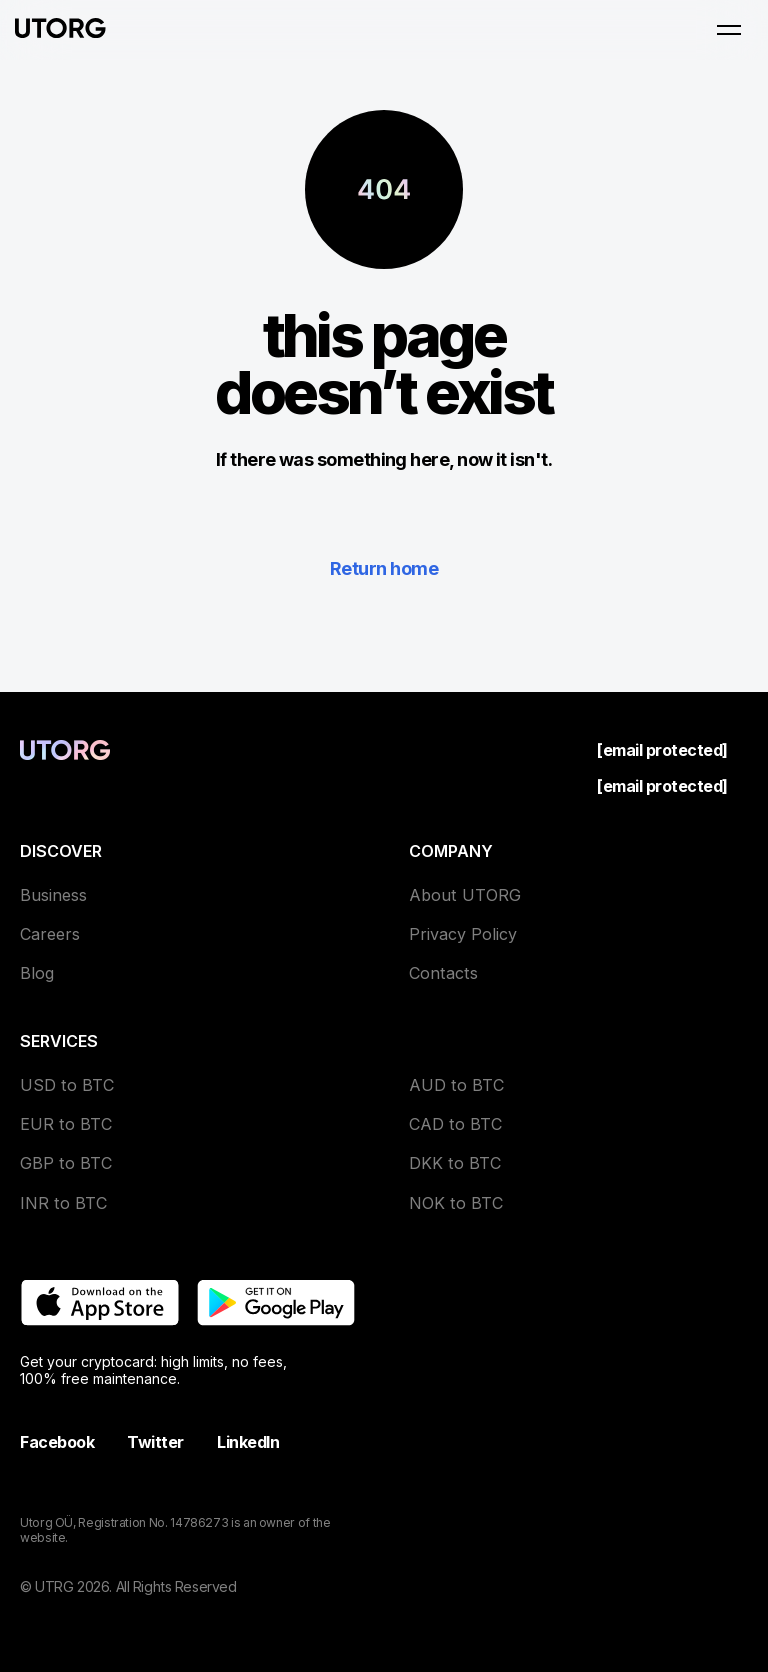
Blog (37, 973)
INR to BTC (63, 1203)
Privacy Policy (463, 934)
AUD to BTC (456, 1085)
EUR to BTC (66, 1124)
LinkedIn (248, 1442)
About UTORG (465, 895)
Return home (384, 568)
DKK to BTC (455, 1163)
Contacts (443, 973)
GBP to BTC (66, 1163)
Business (53, 895)
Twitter (155, 1442)
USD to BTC (67, 1085)
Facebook (57, 1442)
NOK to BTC (456, 1203)
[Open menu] (729, 30)
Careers (50, 934)
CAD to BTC (455, 1124)
